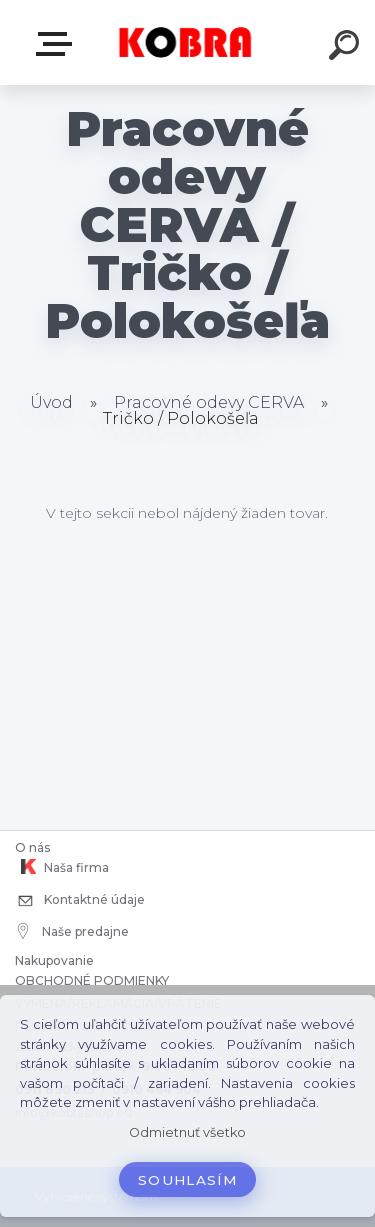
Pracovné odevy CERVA (209, 402)
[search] (347, 48)
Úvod (51, 402)
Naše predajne (73, 931)
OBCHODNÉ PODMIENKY (92, 980)
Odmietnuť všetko (187, 1132)
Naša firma (62, 867)
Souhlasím (187, 1180)
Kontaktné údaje (80, 901)
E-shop (58, 44)
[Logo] (185, 42)
